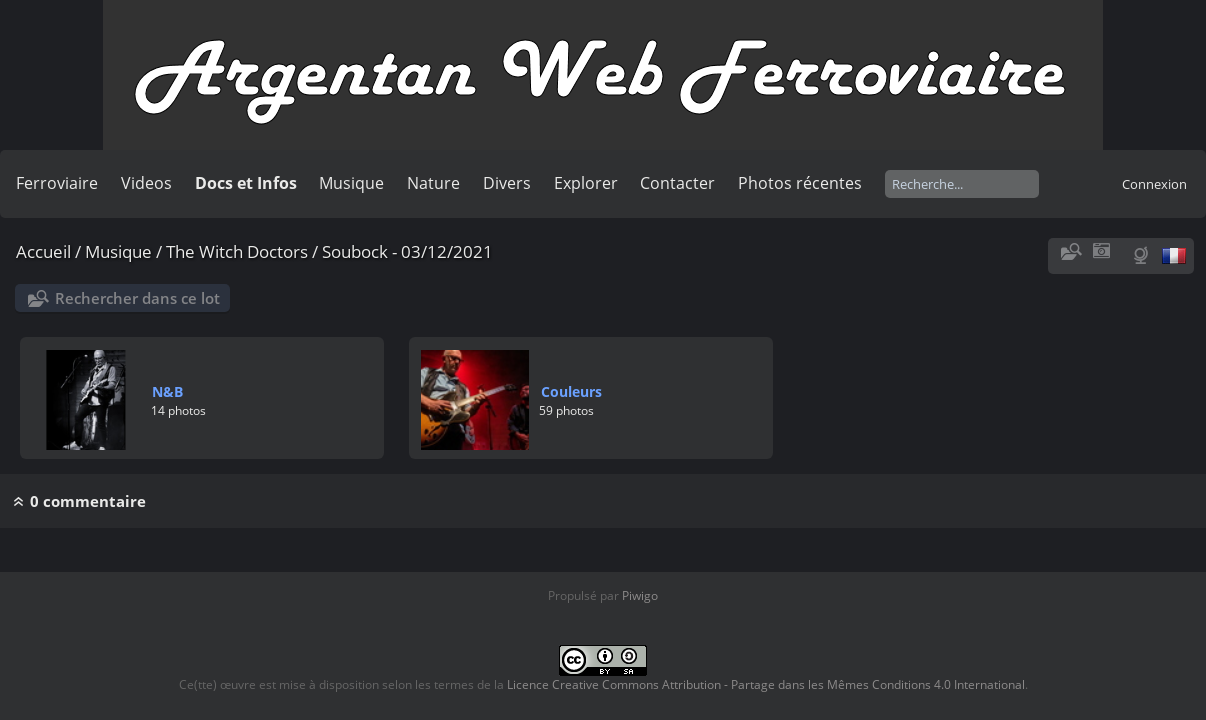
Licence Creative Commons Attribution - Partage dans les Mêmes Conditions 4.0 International (766, 684)
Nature (433, 183)
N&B (167, 391)
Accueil (43, 251)
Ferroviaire (57, 183)
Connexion (1154, 184)
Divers (507, 183)
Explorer (586, 183)
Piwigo (640, 595)
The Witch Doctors (237, 251)
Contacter (677, 183)
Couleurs (571, 391)
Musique (351, 183)
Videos (146, 183)
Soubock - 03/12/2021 (407, 251)
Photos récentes (800, 183)
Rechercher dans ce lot (137, 298)
